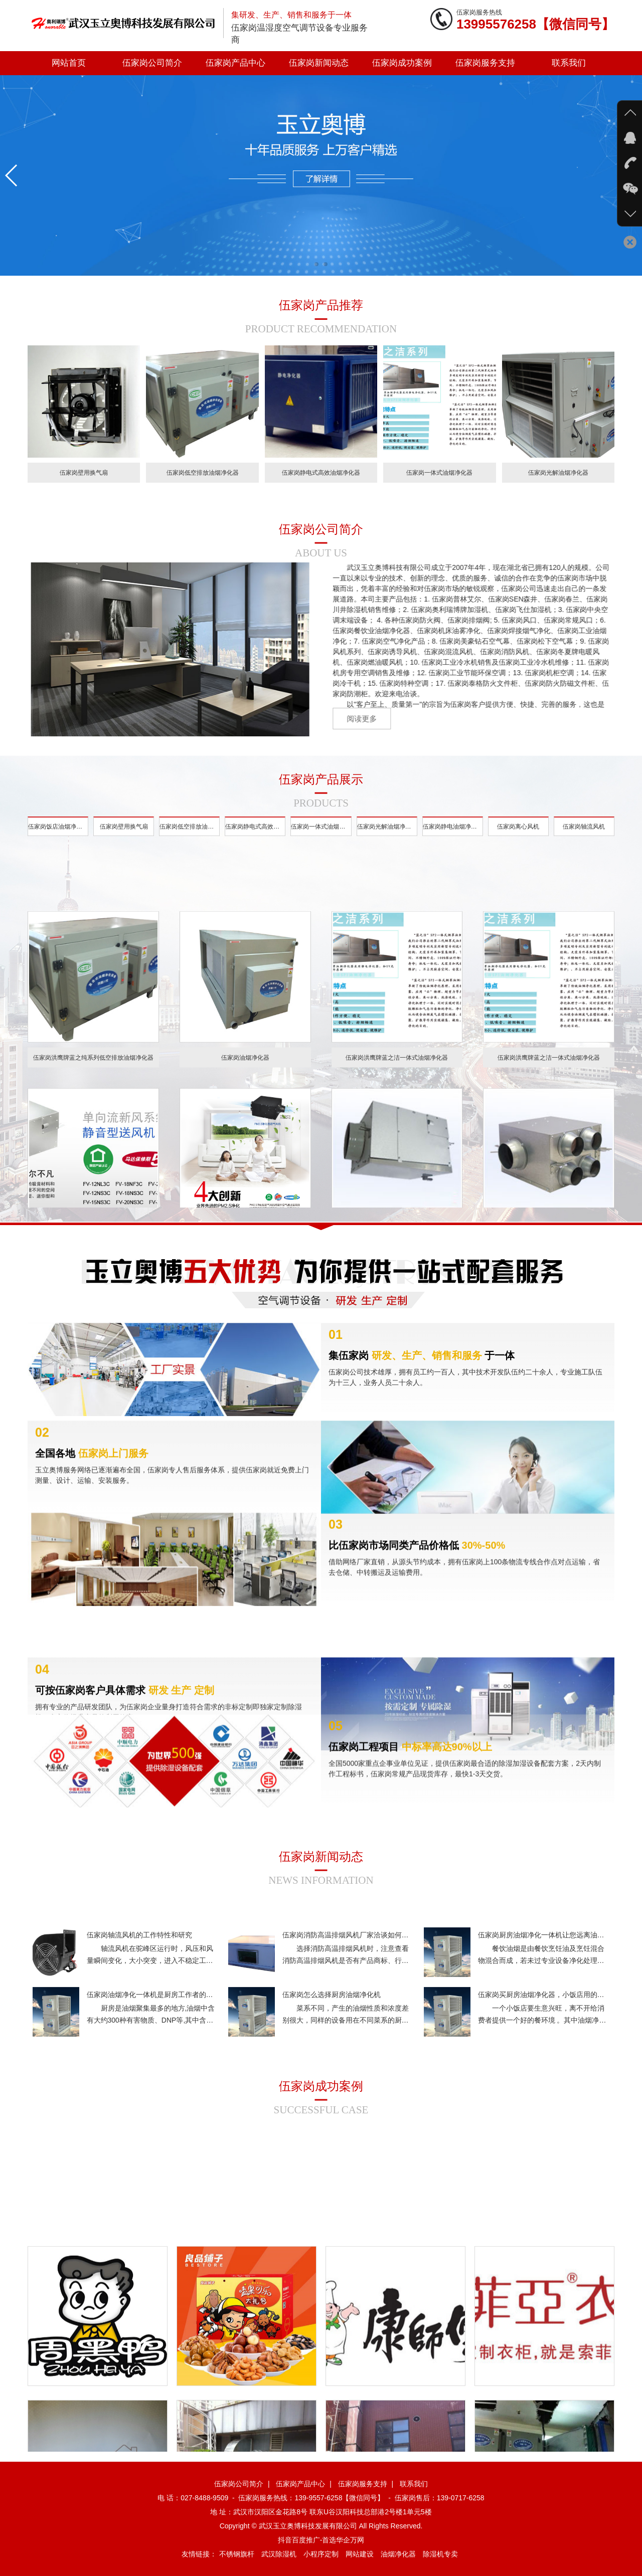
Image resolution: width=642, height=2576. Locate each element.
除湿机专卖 (440, 2554)
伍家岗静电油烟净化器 (453, 838)
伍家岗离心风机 (518, 838)
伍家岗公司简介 (152, 63)
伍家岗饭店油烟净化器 (58, 838)
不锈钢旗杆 (236, 2554)
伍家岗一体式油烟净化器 (321, 838)
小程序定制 (321, 2554)
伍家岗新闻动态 (319, 63)
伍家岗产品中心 (235, 63)
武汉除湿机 (278, 2554)
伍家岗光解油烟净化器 (387, 838)
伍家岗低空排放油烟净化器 (189, 838)
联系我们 (569, 63)
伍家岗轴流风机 (584, 838)
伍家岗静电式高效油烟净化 (255, 838)
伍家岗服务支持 (485, 63)
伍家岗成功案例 (402, 63)
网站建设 (360, 2554)
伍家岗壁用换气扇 (124, 838)
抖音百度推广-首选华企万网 (321, 2540)
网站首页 (69, 63)
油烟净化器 (398, 2554)
